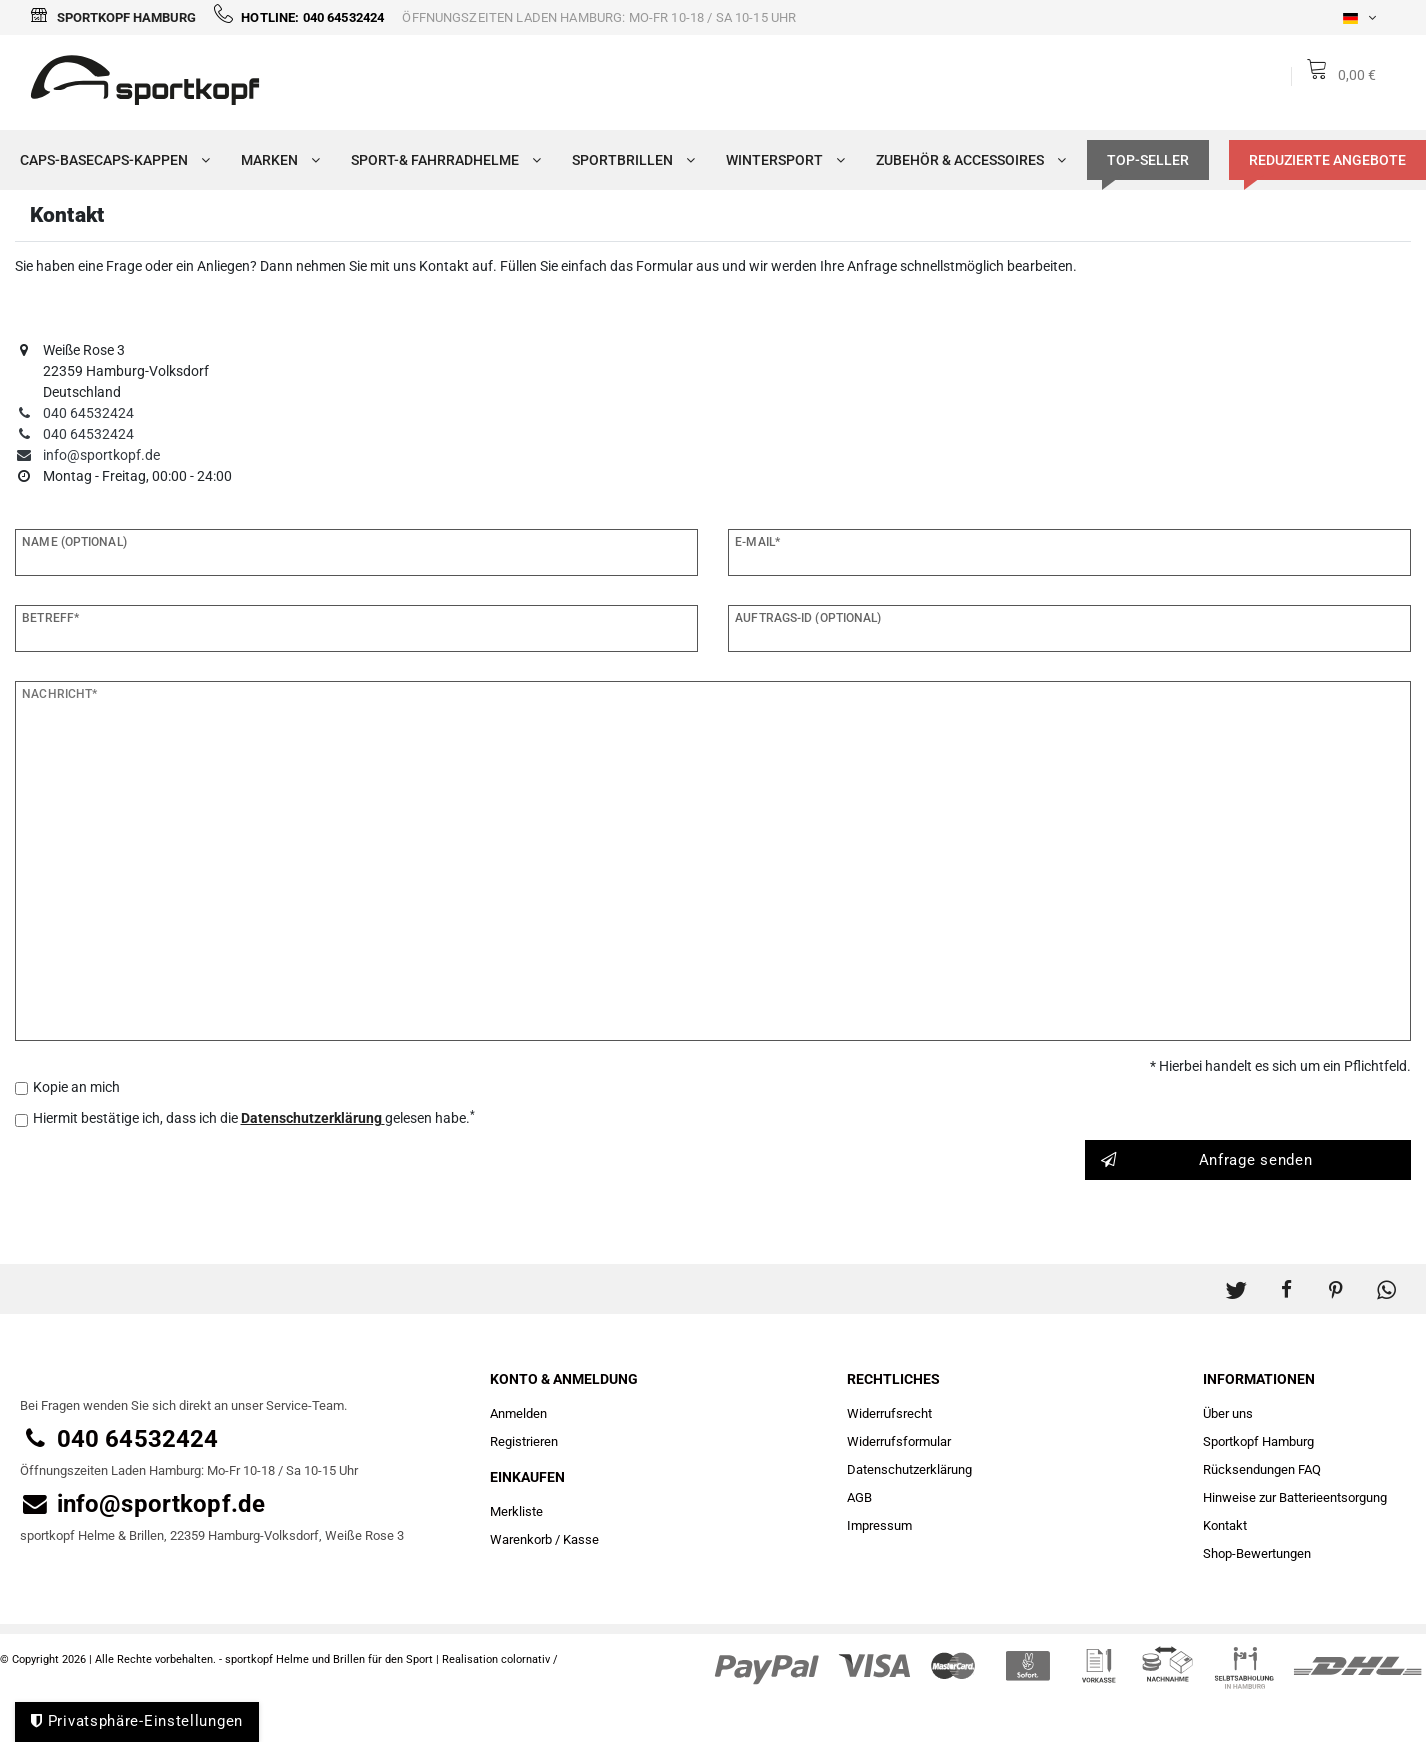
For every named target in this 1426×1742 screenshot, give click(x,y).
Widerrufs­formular (899, 1441)
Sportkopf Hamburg (113, 17)
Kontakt (1225, 1525)
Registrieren (524, 1441)
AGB (859, 1497)
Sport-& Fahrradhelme (441, 160)
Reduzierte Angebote (1327, 160)
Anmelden (518, 1413)
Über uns (1228, 1413)
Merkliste (516, 1511)
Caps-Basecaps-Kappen (110, 160)
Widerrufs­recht (889, 1413)
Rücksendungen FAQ (1262, 1469)
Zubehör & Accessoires (966, 160)
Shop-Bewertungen (1257, 1553)
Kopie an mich (76, 1087)
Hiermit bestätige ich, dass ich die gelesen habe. (254, 1117)
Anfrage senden (1207, 1160)
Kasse (581, 1539)
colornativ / (529, 1659)
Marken (276, 160)
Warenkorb (521, 1539)
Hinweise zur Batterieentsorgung (1295, 1497)
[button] (1236, 1279)
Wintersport (781, 160)
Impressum (879, 1525)
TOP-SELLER (1148, 160)
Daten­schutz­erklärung (909, 1469)
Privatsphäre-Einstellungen (137, 1721)
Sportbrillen (629, 160)
